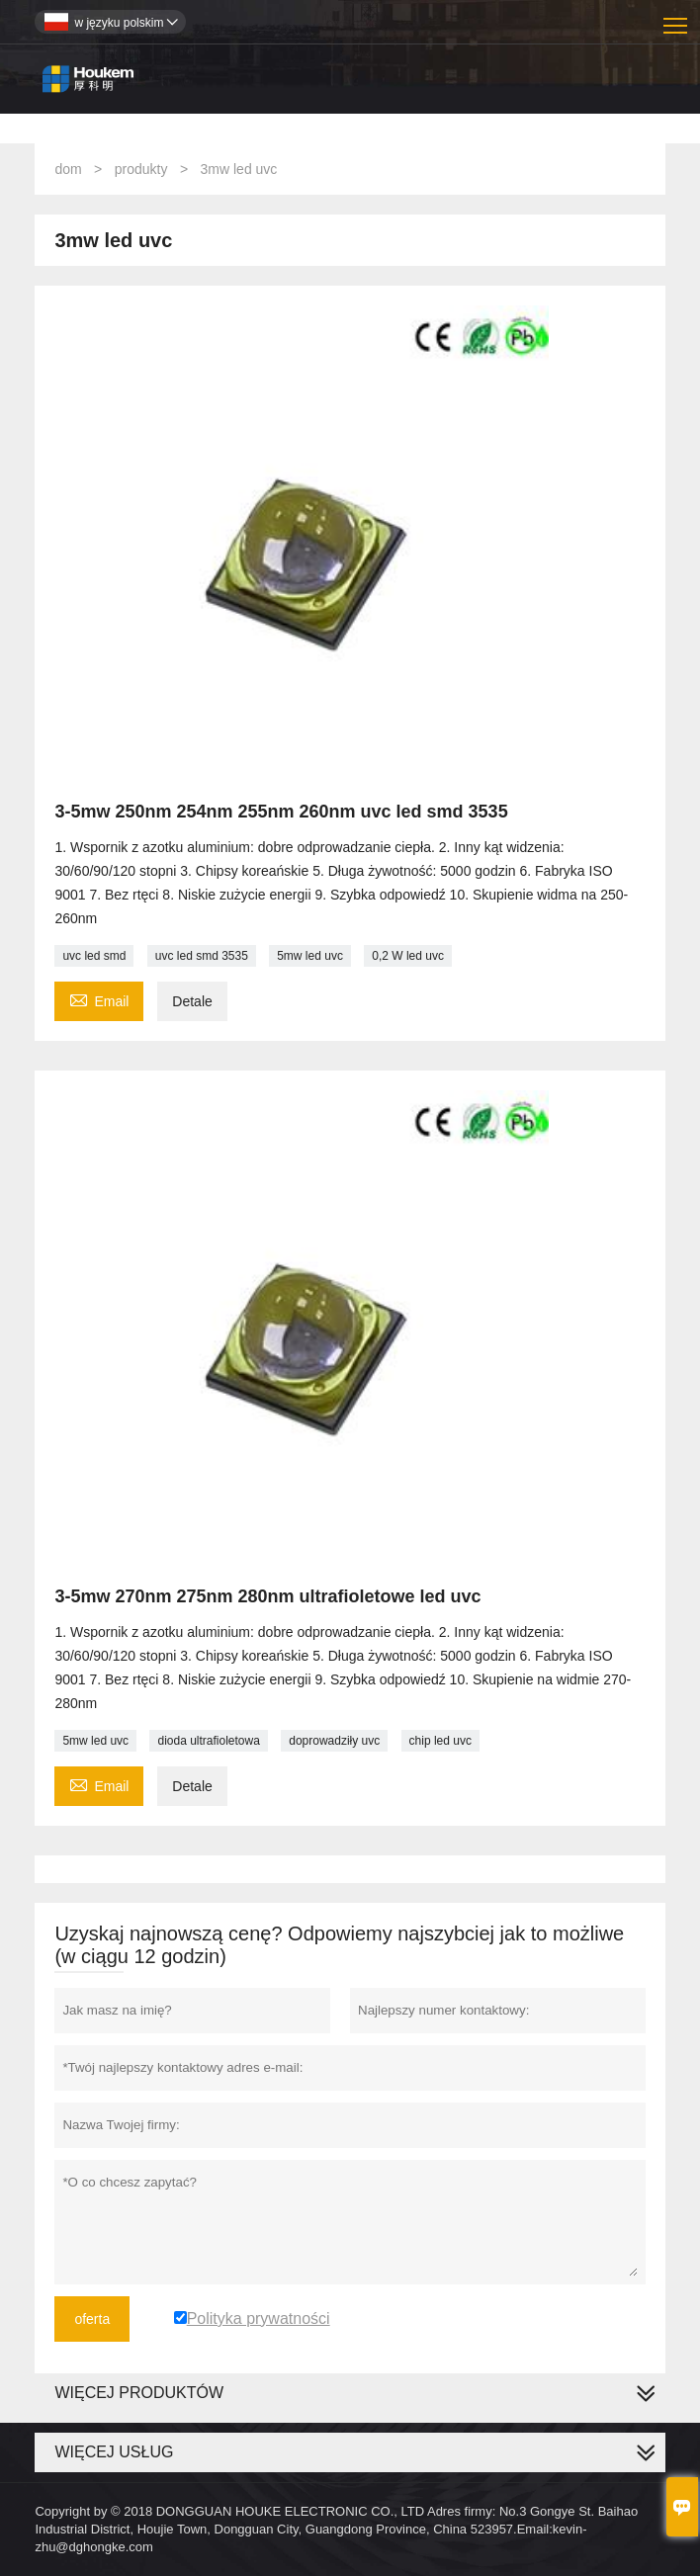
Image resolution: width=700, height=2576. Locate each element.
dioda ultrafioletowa (208, 1741)
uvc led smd (94, 956)
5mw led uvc (310, 956)
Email (99, 998)
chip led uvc (440, 1741)
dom (67, 169)
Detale (192, 1001)
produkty (141, 169)
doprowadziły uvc (334, 1741)
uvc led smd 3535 (201, 956)
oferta (92, 2319)
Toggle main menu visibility (676, 18)
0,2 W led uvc (408, 956)
